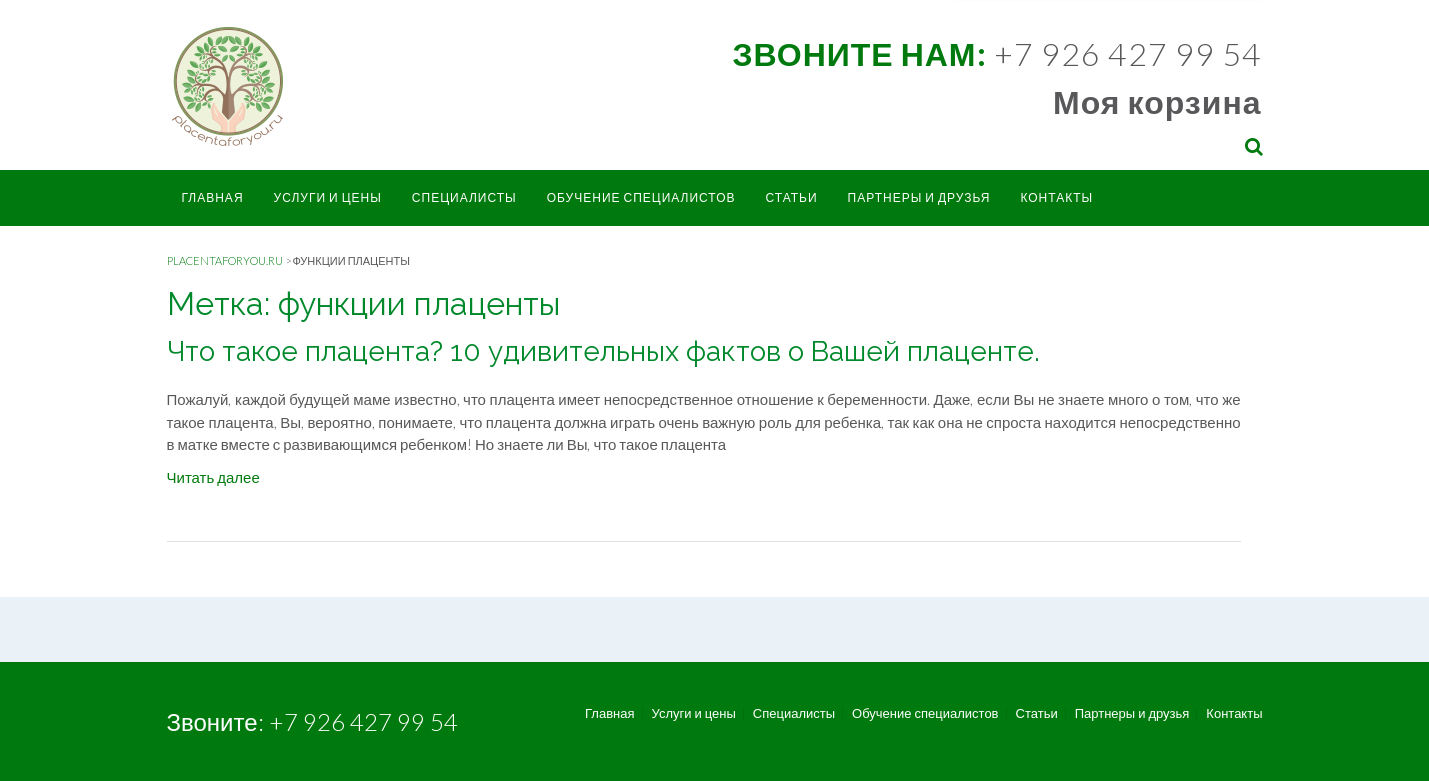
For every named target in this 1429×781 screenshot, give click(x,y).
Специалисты (464, 197)
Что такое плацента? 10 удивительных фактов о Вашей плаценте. (603, 351)
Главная (213, 197)
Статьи (791, 197)
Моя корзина (1157, 101)
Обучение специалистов (641, 197)
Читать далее (213, 477)
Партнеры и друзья (919, 197)
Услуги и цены (328, 197)
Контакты (1056, 197)
